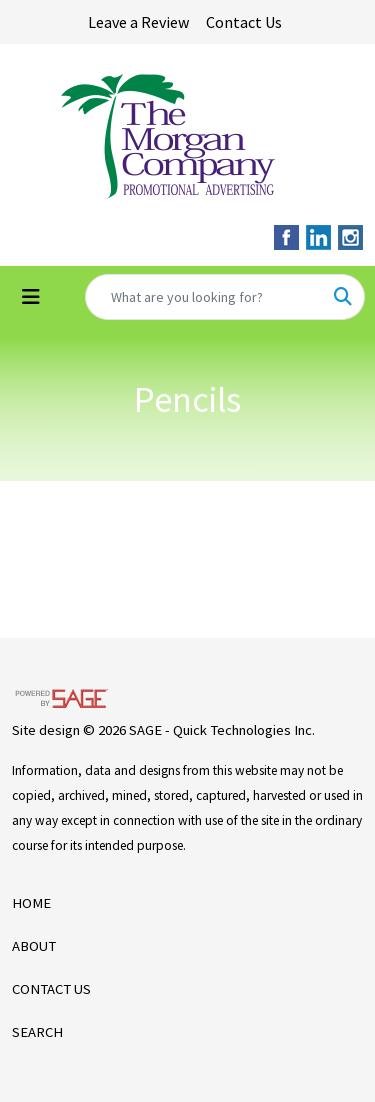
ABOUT (34, 946)
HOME (31, 903)
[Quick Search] (204, 297)
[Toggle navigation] (31, 297)
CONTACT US (51, 989)
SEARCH (37, 1032)
